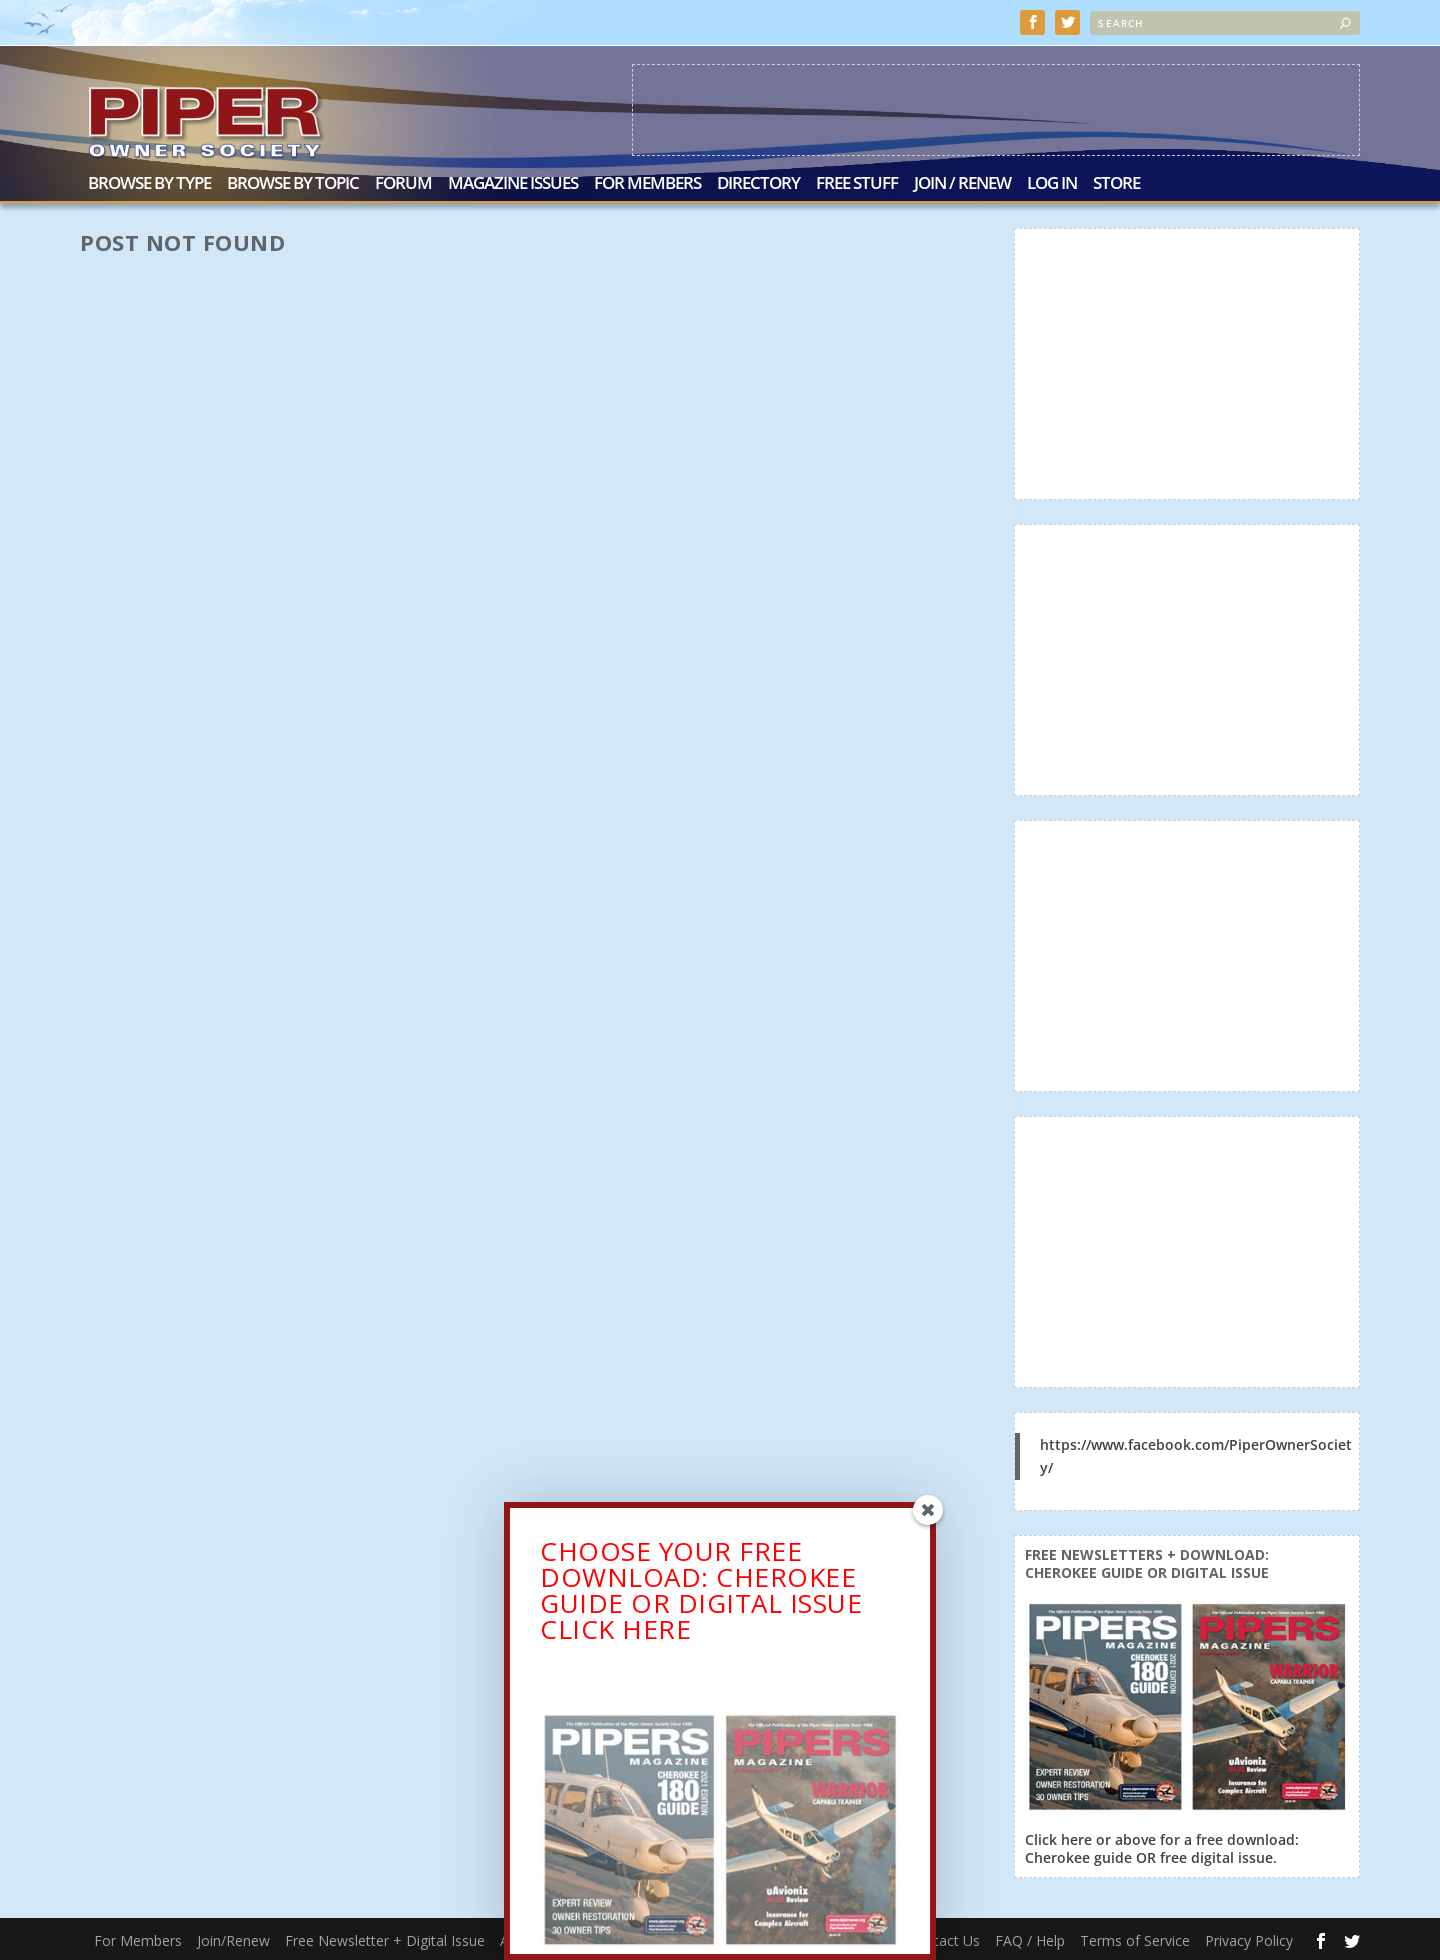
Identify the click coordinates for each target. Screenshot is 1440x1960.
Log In (1052, 182)
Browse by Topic (293, 182)
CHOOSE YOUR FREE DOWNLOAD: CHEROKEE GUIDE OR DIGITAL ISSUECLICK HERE (701, 1596)
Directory (758, 182)
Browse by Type (149, 182)
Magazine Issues (513, 182)
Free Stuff (857, 182)
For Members (647, 182)
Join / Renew (962, 182)
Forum (403, 182)
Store (1116, 182)
